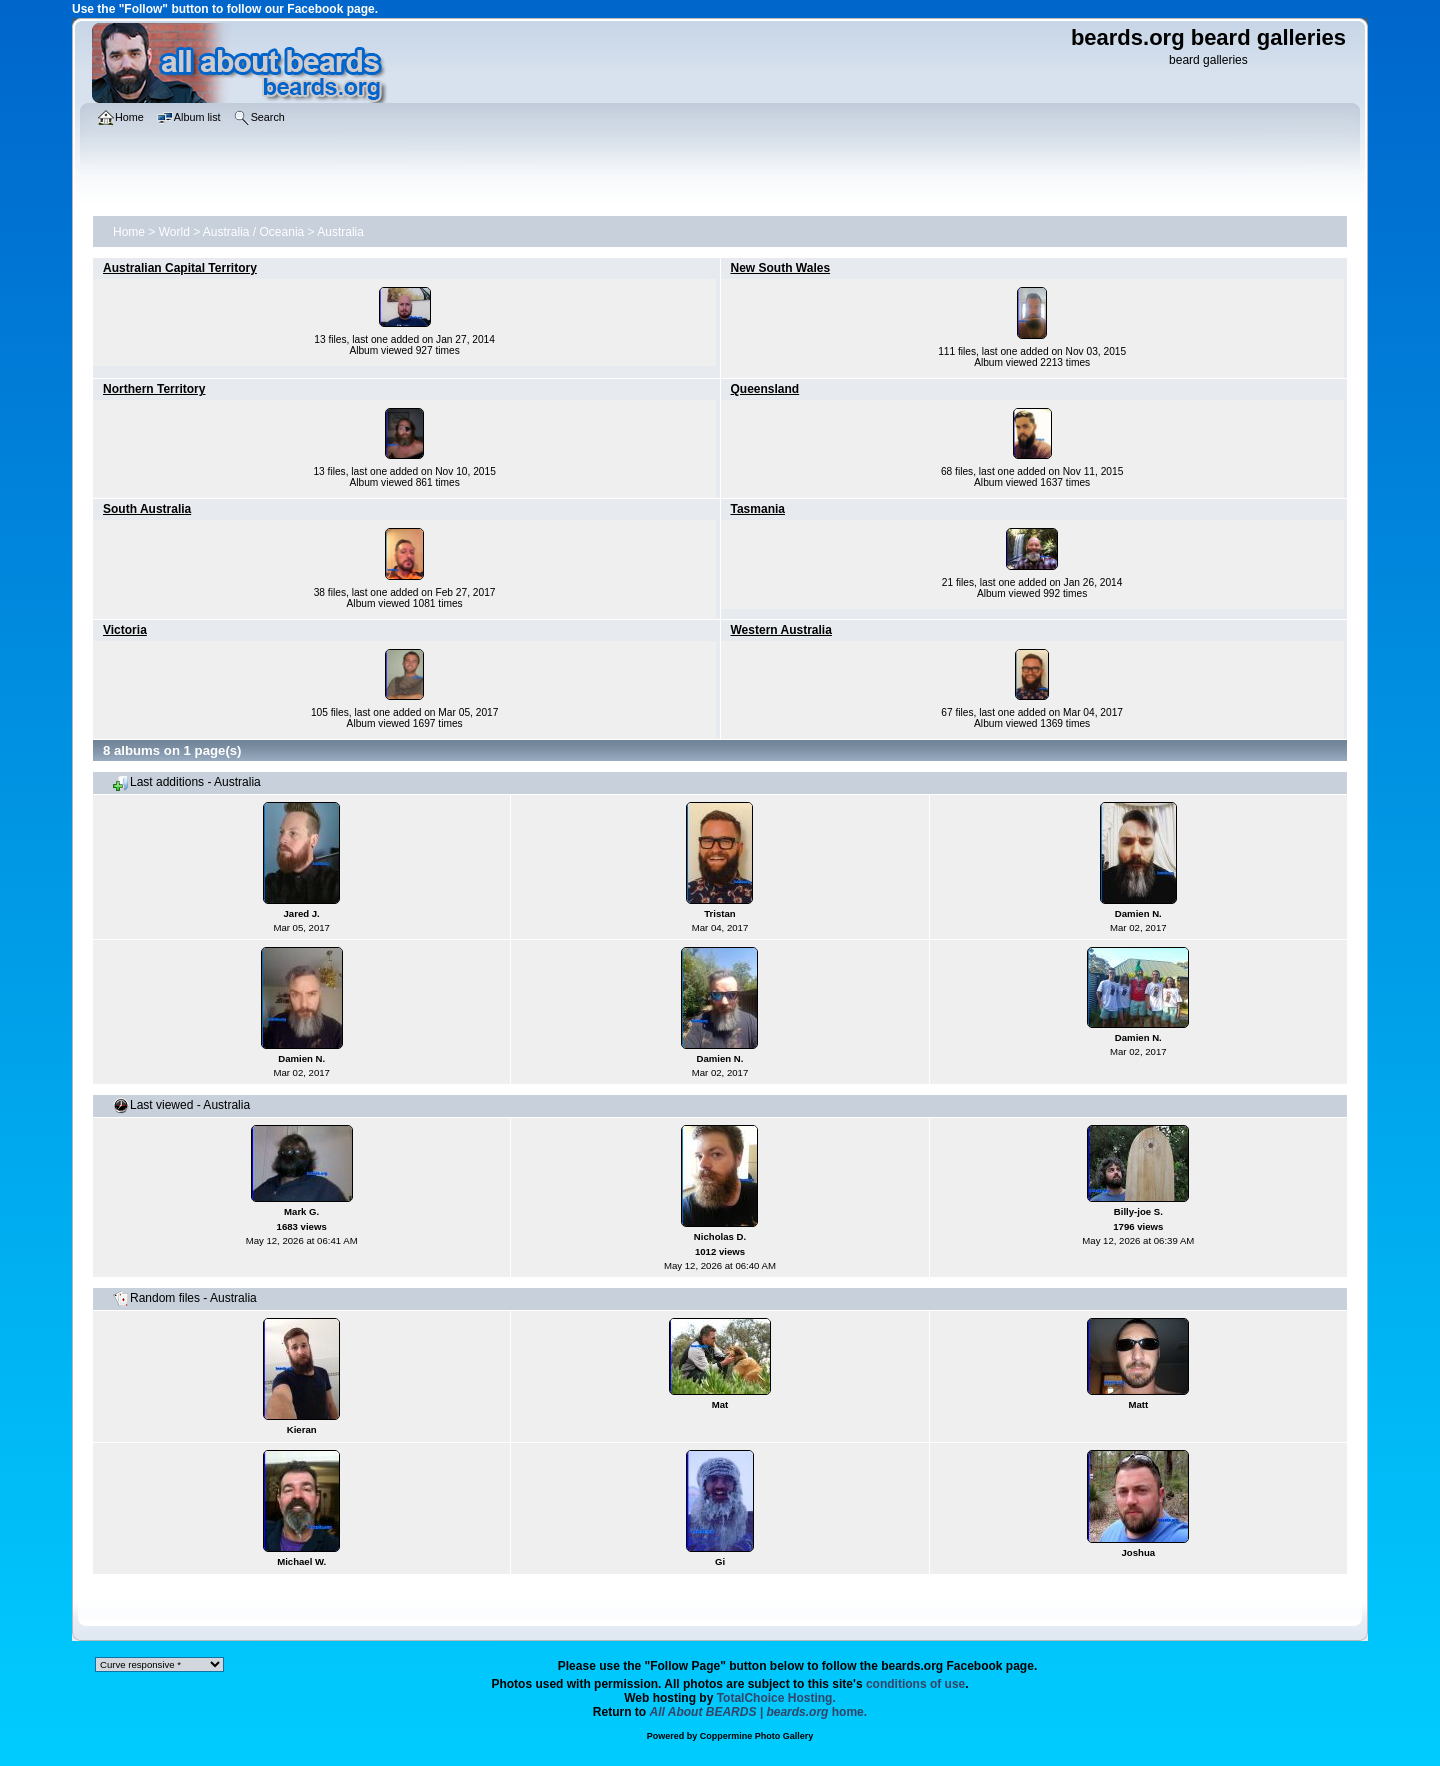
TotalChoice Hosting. (776, 1698)
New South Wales (781, 268)
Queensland (765, 389)
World (174, 232)
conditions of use (915, 1684)
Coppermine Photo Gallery (757, 1736)
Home (129, 232)
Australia (340, 232)
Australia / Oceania (253, 232)
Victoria (125, 630)
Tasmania (758, 509)
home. (759, 1712)
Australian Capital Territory (180, 268)
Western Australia (781, 630)
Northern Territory (154, 389)
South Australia (147, 509)
